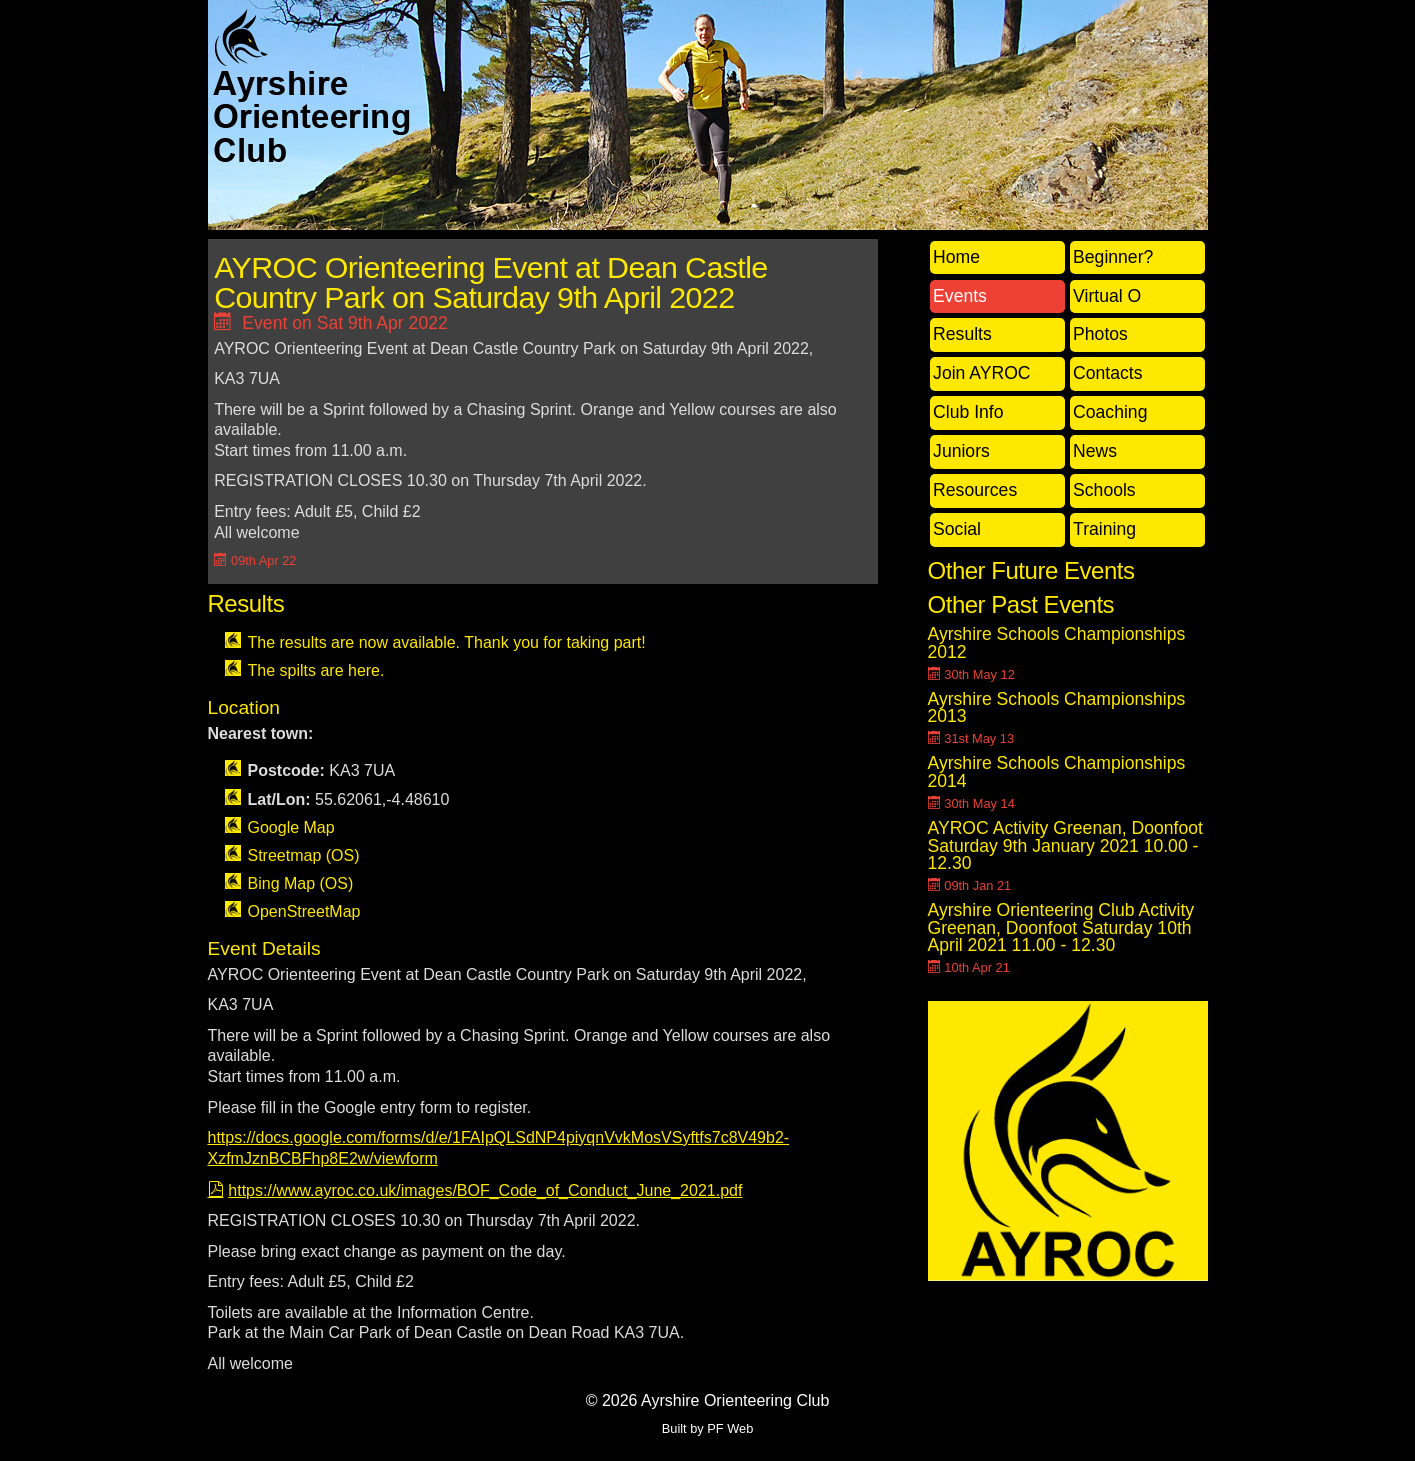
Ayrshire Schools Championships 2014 (1057, 772)
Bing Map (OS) (301, 883)
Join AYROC (981, 373)
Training (1104, 529)
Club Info (968, 412)
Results (962, 334)
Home (956, 257)
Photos (1100, 334)
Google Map (291, 827)
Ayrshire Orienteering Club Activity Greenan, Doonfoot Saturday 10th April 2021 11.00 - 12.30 (1061, 927)
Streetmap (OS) (304, 855)
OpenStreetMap (304, 911)
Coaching (1110, 412)
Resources (975, 490)
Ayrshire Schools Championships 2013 (1057, 708)
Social (957, 529)
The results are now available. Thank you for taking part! (447, 642)
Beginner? (1113, 257)
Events (960, 296)
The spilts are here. (316, 670)
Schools (1104, 490)
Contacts (1107, 373)
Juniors (961, 451)
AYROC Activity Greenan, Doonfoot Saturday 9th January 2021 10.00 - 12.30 (1065, 845)
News (1095, 451)
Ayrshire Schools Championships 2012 (1057, 643)
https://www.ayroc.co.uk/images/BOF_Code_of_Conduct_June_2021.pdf (485, 1190)
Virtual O (1107, 296)
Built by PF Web (708, 1428)
